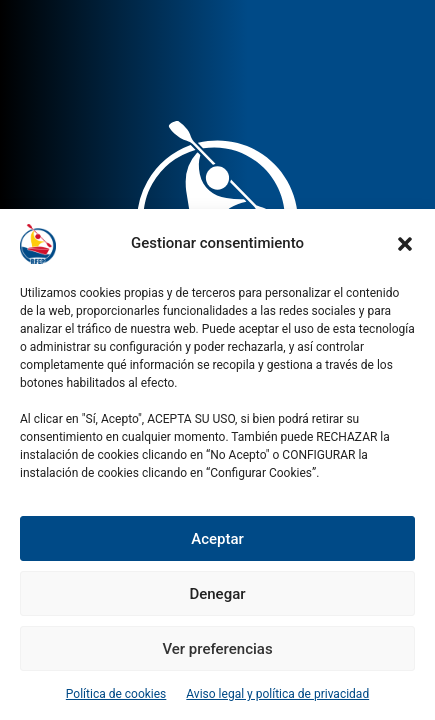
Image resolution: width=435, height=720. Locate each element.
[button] (405, 244)
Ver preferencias (217, 649)
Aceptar (217, 539)
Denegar (217, 594)
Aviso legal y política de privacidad (277, 694)
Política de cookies (116, 694)
